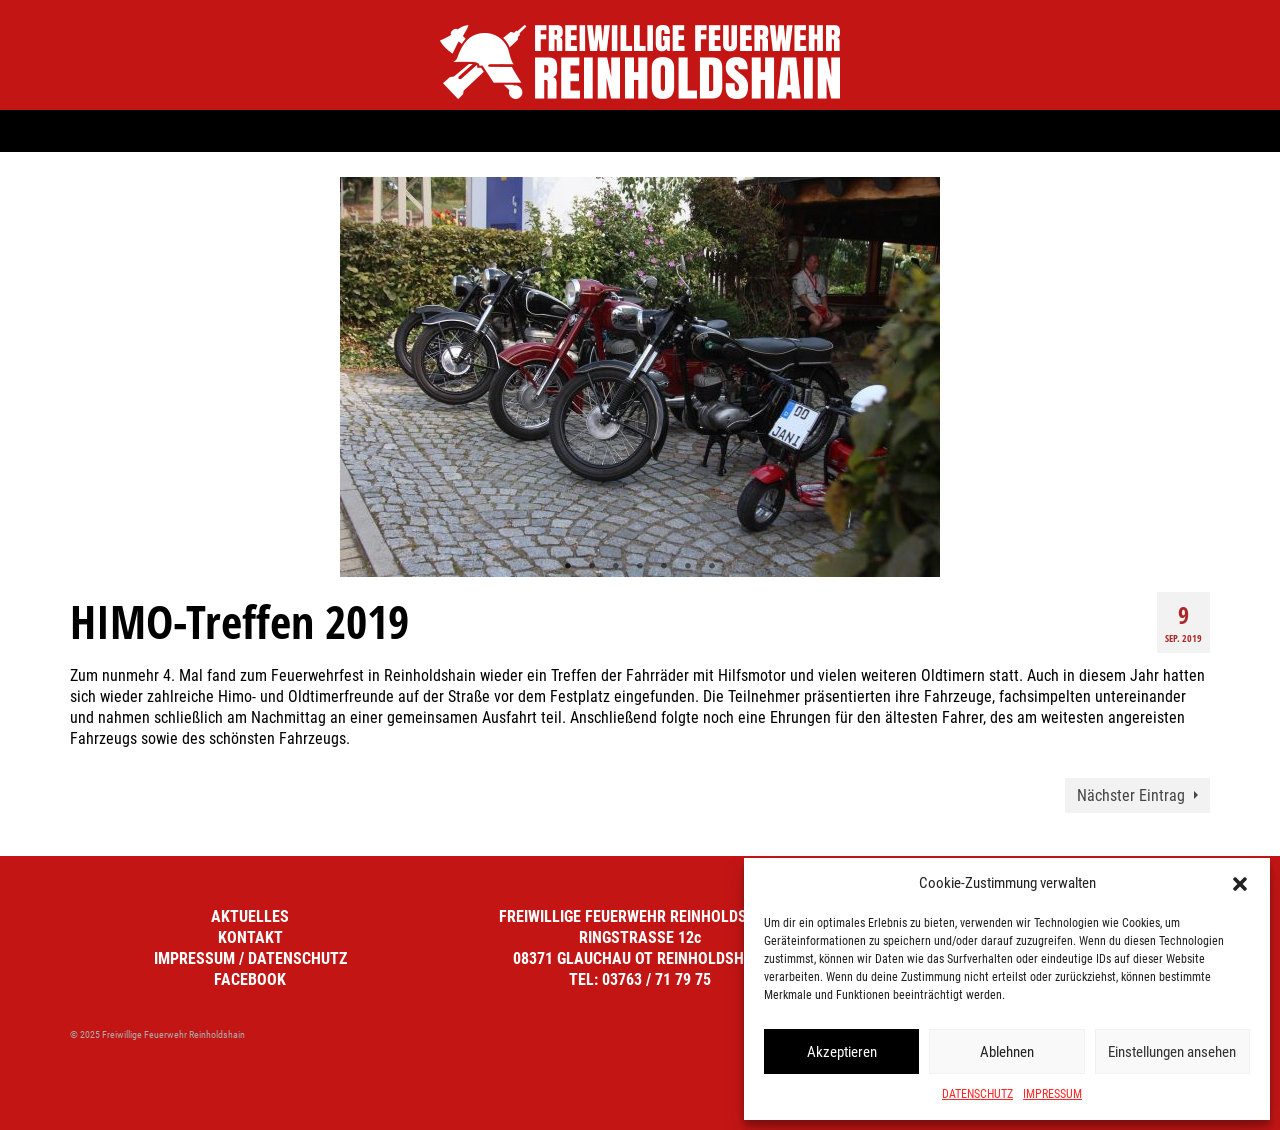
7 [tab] (712, 567)
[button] (1240, 884)
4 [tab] (640, 567)
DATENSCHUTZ (977, 1094)
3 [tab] (616, 567)
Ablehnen (1007, 1052)
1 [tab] (568, 567)
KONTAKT (250, 937)
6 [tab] (688, 567)
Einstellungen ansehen (1172, 1052)
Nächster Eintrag (1131, 795)
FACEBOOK (250, 979)
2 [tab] (592, 567)
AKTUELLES (250, 916)
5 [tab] (664, 567)
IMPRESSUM (1052, 1094)
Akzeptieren (842, 1052)
